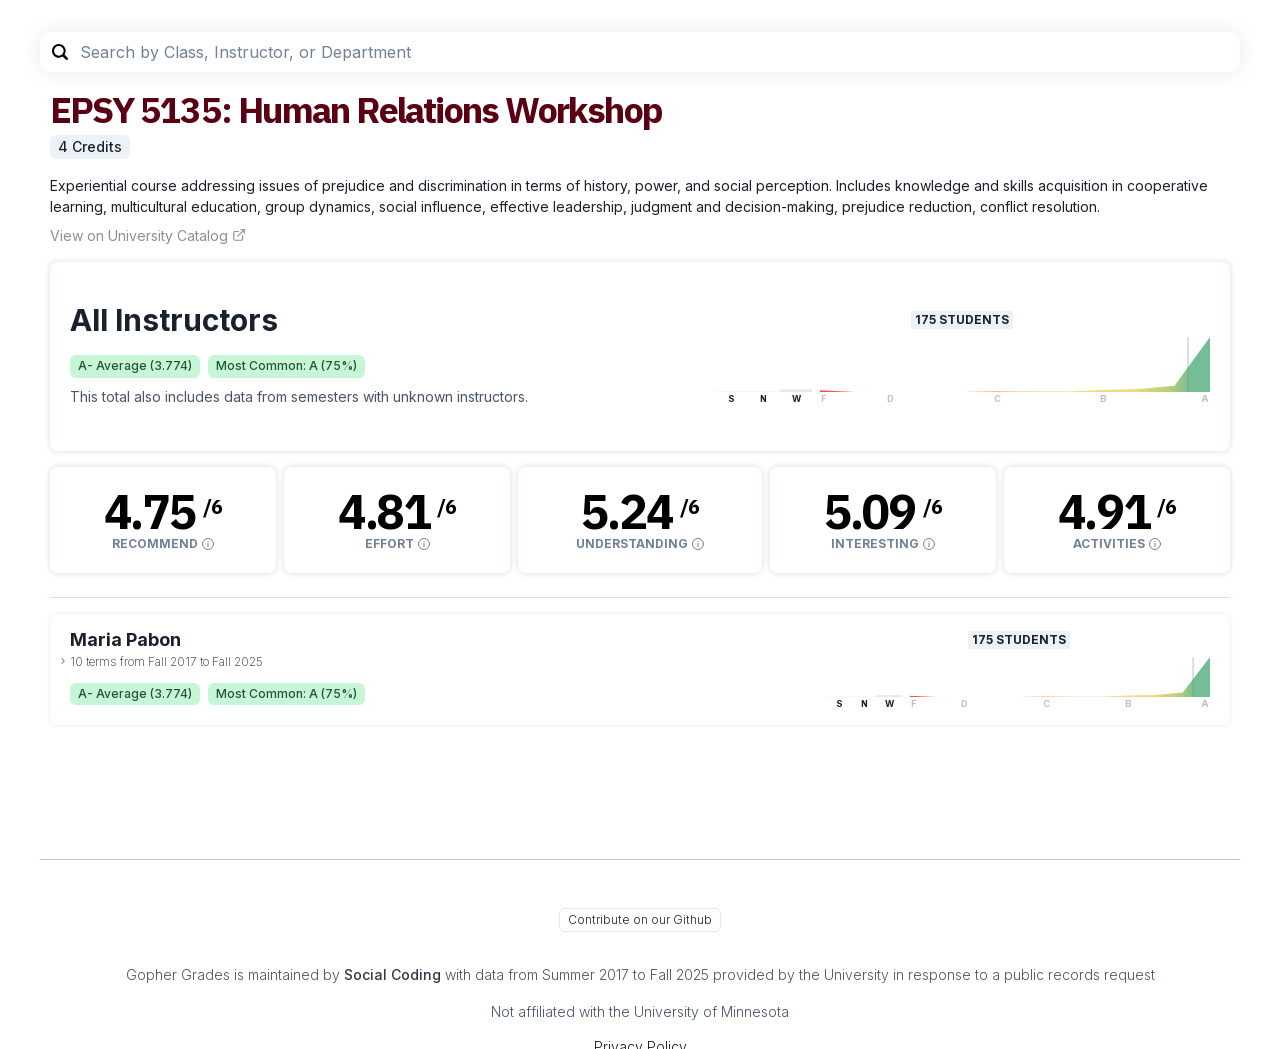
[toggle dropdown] (63, 661)
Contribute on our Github (640, 919)
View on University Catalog (148, 235)
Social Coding (392, 974)
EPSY (91, 109)
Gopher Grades (178, 974)
